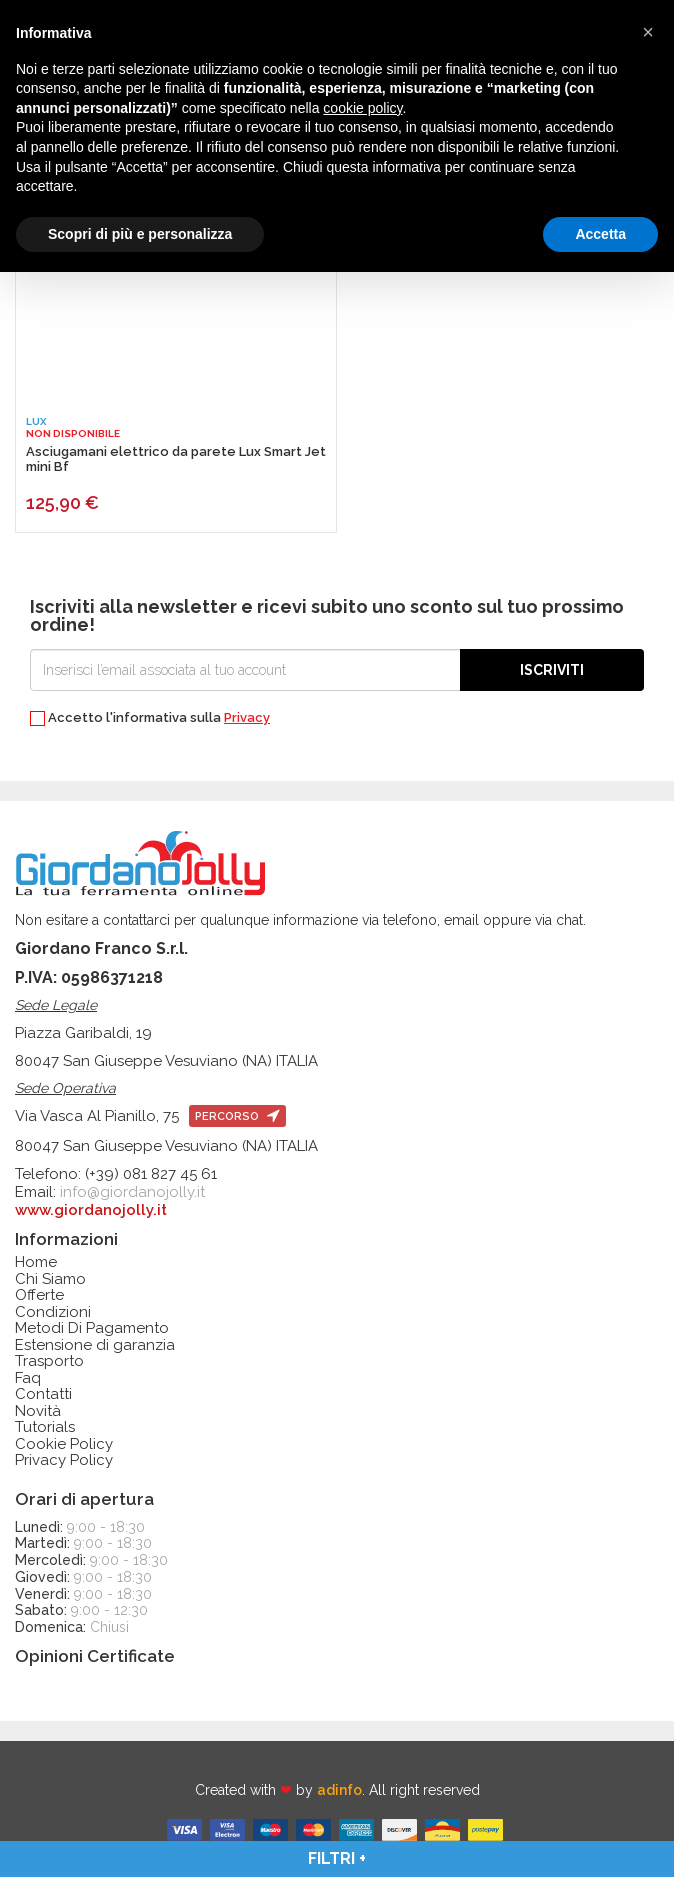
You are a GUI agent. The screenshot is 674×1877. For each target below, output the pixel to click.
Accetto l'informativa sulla (150, 718)
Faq (28, 1378)
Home (36, 1262)
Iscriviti (552, 670)
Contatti (43, 1394)
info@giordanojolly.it (132, 1192)
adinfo (339, 1790)
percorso (237, 1116)
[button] (648, 32)
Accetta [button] (600, 234)
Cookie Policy (64, 1444)
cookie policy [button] (362, 108)
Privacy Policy (64, 1460)
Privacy (247, 717)
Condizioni (53, 1312)
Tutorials (45, 1427)
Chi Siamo (50, 1279)
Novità (38, 1411)
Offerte (39, 1295)
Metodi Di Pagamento (92, 1328)
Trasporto (49, 1361)
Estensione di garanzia (95, 1345)
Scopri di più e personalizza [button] (140, 234)
